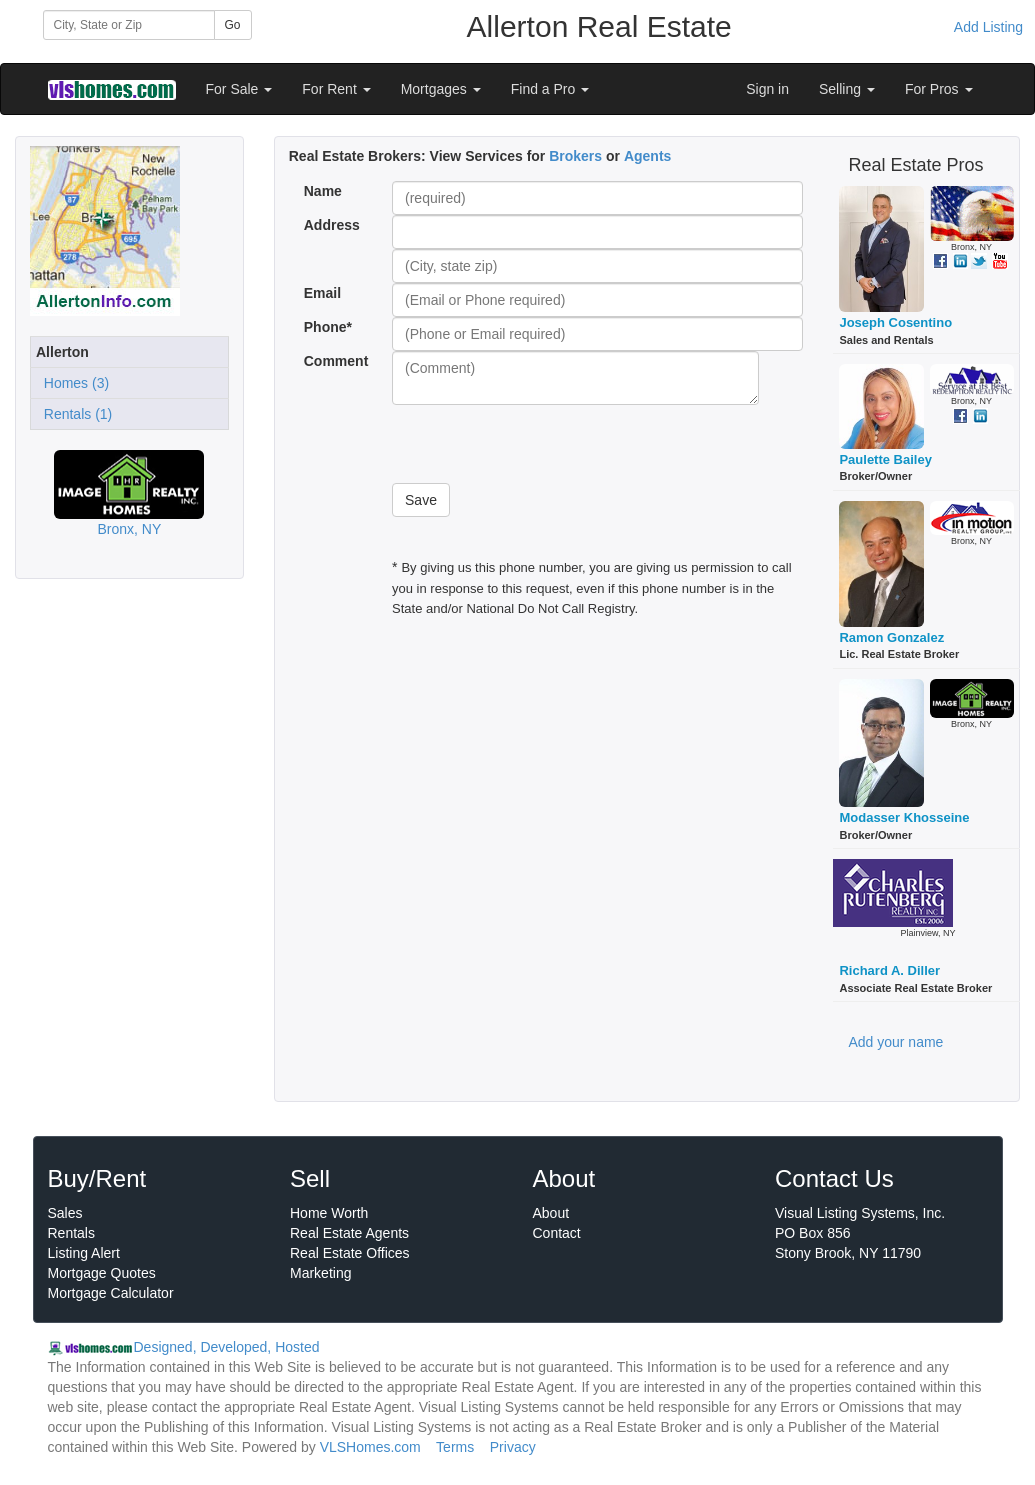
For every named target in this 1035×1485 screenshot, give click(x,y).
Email (322, 293)
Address (332, 225)
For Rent (336, 89)
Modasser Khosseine (904, 817)
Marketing (320, 1273)
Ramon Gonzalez (891, 637)
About (551, 1213)
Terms (455, 1447)
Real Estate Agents (349, 1233)
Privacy (513, 1447)
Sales (65, 1213)
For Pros (939, 89)
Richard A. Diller (889, 970)
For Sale (239, 89)
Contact (557, 1233)
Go (233, 25)
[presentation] (544, 444)
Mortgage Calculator (111, 1293)
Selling (847, 89)
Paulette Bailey (885, 459)
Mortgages (441, 89)
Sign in (767, 89)
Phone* (328, 327)
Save (421, 500)
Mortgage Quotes (102, 1273)
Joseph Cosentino (895, 322)
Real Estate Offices (350, 1253)
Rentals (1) (74, 414)
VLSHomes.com (370, 1447)
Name (323, 191)
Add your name (895, 1042)
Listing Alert (84, 1253)
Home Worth (329, 1213)
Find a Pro (550, 89)
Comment (338, 361)
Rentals (71, 1233)
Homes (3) (72, 383)
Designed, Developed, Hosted (227, 1347)
